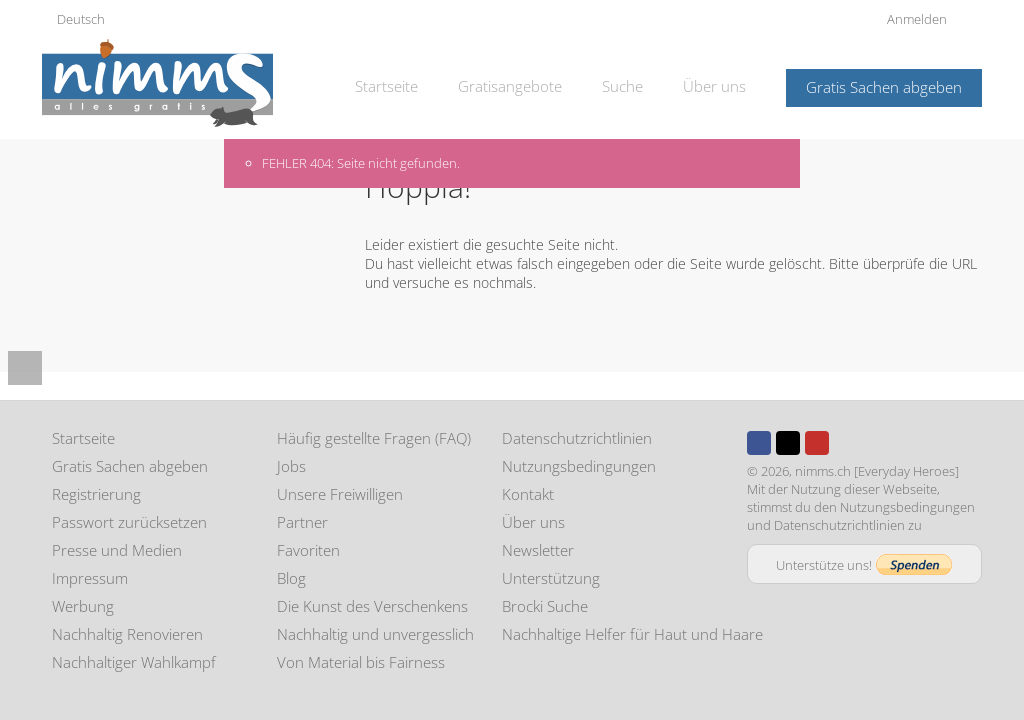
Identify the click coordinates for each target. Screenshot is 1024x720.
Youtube (817, 443)
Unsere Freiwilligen (340, 494)
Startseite (386, 86)
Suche (622, 86)
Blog (291, 578)
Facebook (759, 443)
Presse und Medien (117, 550)
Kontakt (528, 494)
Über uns (714, 86)
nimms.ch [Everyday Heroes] (877, 471)
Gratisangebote (510, 86)
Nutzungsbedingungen (579, 466)
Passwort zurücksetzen (129, 522)
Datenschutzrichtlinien (577, 438)
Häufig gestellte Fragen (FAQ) (374, 438)
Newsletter (538, 550)
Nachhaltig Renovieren (127, 634)
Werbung (83, 606)
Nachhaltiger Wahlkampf (134, 662)
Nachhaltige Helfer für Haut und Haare (632, 634)
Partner (302, 522)
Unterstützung (551, 578)
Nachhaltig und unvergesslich (375, 634)
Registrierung (96, 494)
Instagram (846, 443)
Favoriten (308, 550)
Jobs (291, 466)
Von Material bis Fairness (361, 662)
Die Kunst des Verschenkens (372, 606)
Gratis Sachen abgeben (884, 87)
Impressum (90, 578)
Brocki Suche (545, 606)
